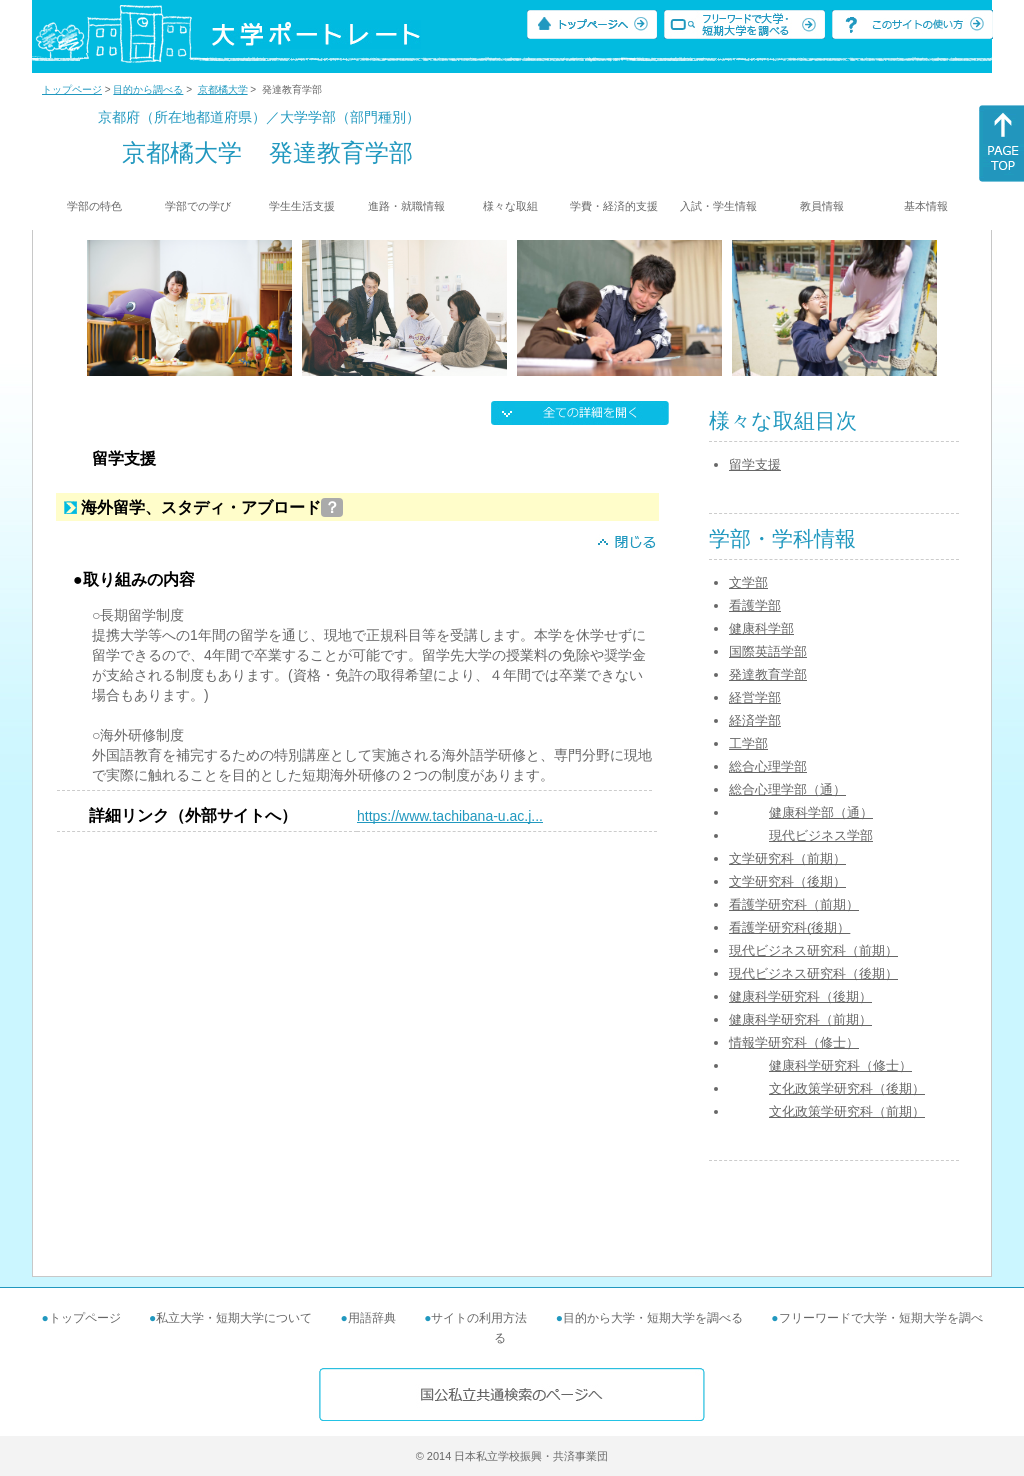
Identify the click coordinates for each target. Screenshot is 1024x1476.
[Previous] (93, 308)
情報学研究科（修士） (794, 1042)
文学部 (748, 582)
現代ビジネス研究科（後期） (813, 973)
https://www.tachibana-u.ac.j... (450, 816)
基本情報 (926, 206)
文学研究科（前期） (787, 858)
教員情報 (822, 206)
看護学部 (755, 605)
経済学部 (755, 720)
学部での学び (198, 206)
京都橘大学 (223, 89)
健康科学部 (761, 628)
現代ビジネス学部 (821, 835)
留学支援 (755, 464)
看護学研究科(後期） (789, 927)
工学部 (748, 743)
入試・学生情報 (718, 206)
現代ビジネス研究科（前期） (813, 950)
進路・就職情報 (406, 206)
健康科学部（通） (821, 812)
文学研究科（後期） (787, 881)
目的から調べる (148, 89)
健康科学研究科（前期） (800, 1019)
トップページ (72, 89)
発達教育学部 (768, 674)
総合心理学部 (768, 766)
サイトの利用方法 (479, 1318)
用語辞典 (372, 1318)
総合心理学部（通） (787, 789)
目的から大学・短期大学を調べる (653, 1318)
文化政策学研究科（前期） (847, 1111)
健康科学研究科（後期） (800, 996)
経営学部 (755, 697)
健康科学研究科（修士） (840, 1065)
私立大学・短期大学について (234, 1318)
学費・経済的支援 (614, 206)
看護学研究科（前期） (794, 904)
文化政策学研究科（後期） (847, 1088)
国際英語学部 (768, 651)
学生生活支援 (302, 206)
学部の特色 (94, 206)
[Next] (930, 308)
